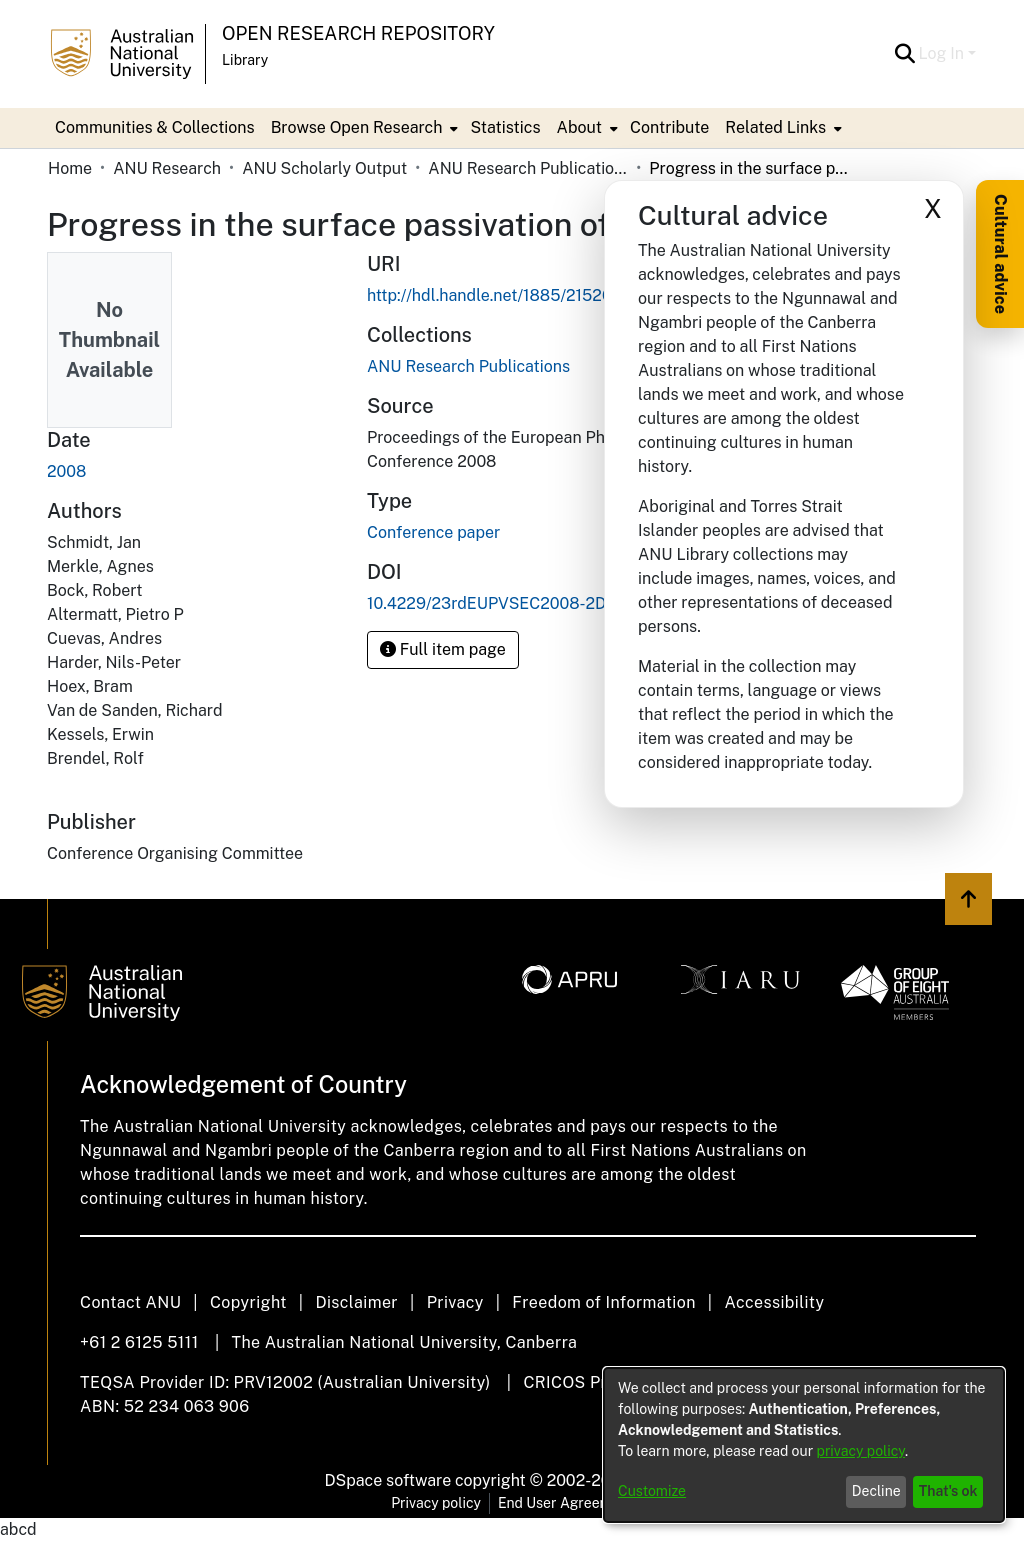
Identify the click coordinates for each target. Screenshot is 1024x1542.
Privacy (455, 1302)
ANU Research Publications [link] (528, 168)
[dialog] (804, 1445)
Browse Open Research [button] (357, 127)
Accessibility (774, 1302)
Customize (652, 1491)
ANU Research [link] (167, 168)
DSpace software (388, 1480)
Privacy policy (436, 1503)
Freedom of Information (603, 1302)
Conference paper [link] (433, 532)
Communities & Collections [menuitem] (155, 127)
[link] (468, 366)
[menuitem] (363, 128)
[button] (905, 54)
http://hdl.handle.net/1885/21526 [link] (489, 295)
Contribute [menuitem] (669, 127)
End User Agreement (565, 1503)
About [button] (579, 127)
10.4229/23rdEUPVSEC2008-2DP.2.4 (504, 603)
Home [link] (70, 168)
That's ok (948, 1491)
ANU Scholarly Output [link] (324, 168)
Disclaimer (356, 1302)
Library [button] (245, 60)
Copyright (248, 1302)
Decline (876, 1491)
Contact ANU (130, 1302)
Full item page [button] (443, 649)
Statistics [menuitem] (505, 127)
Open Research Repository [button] (358, 33)
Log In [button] (943, 53)
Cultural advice (1000, 254)
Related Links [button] (775, 127)
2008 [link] (66, 471)
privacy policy (861, 1451)
